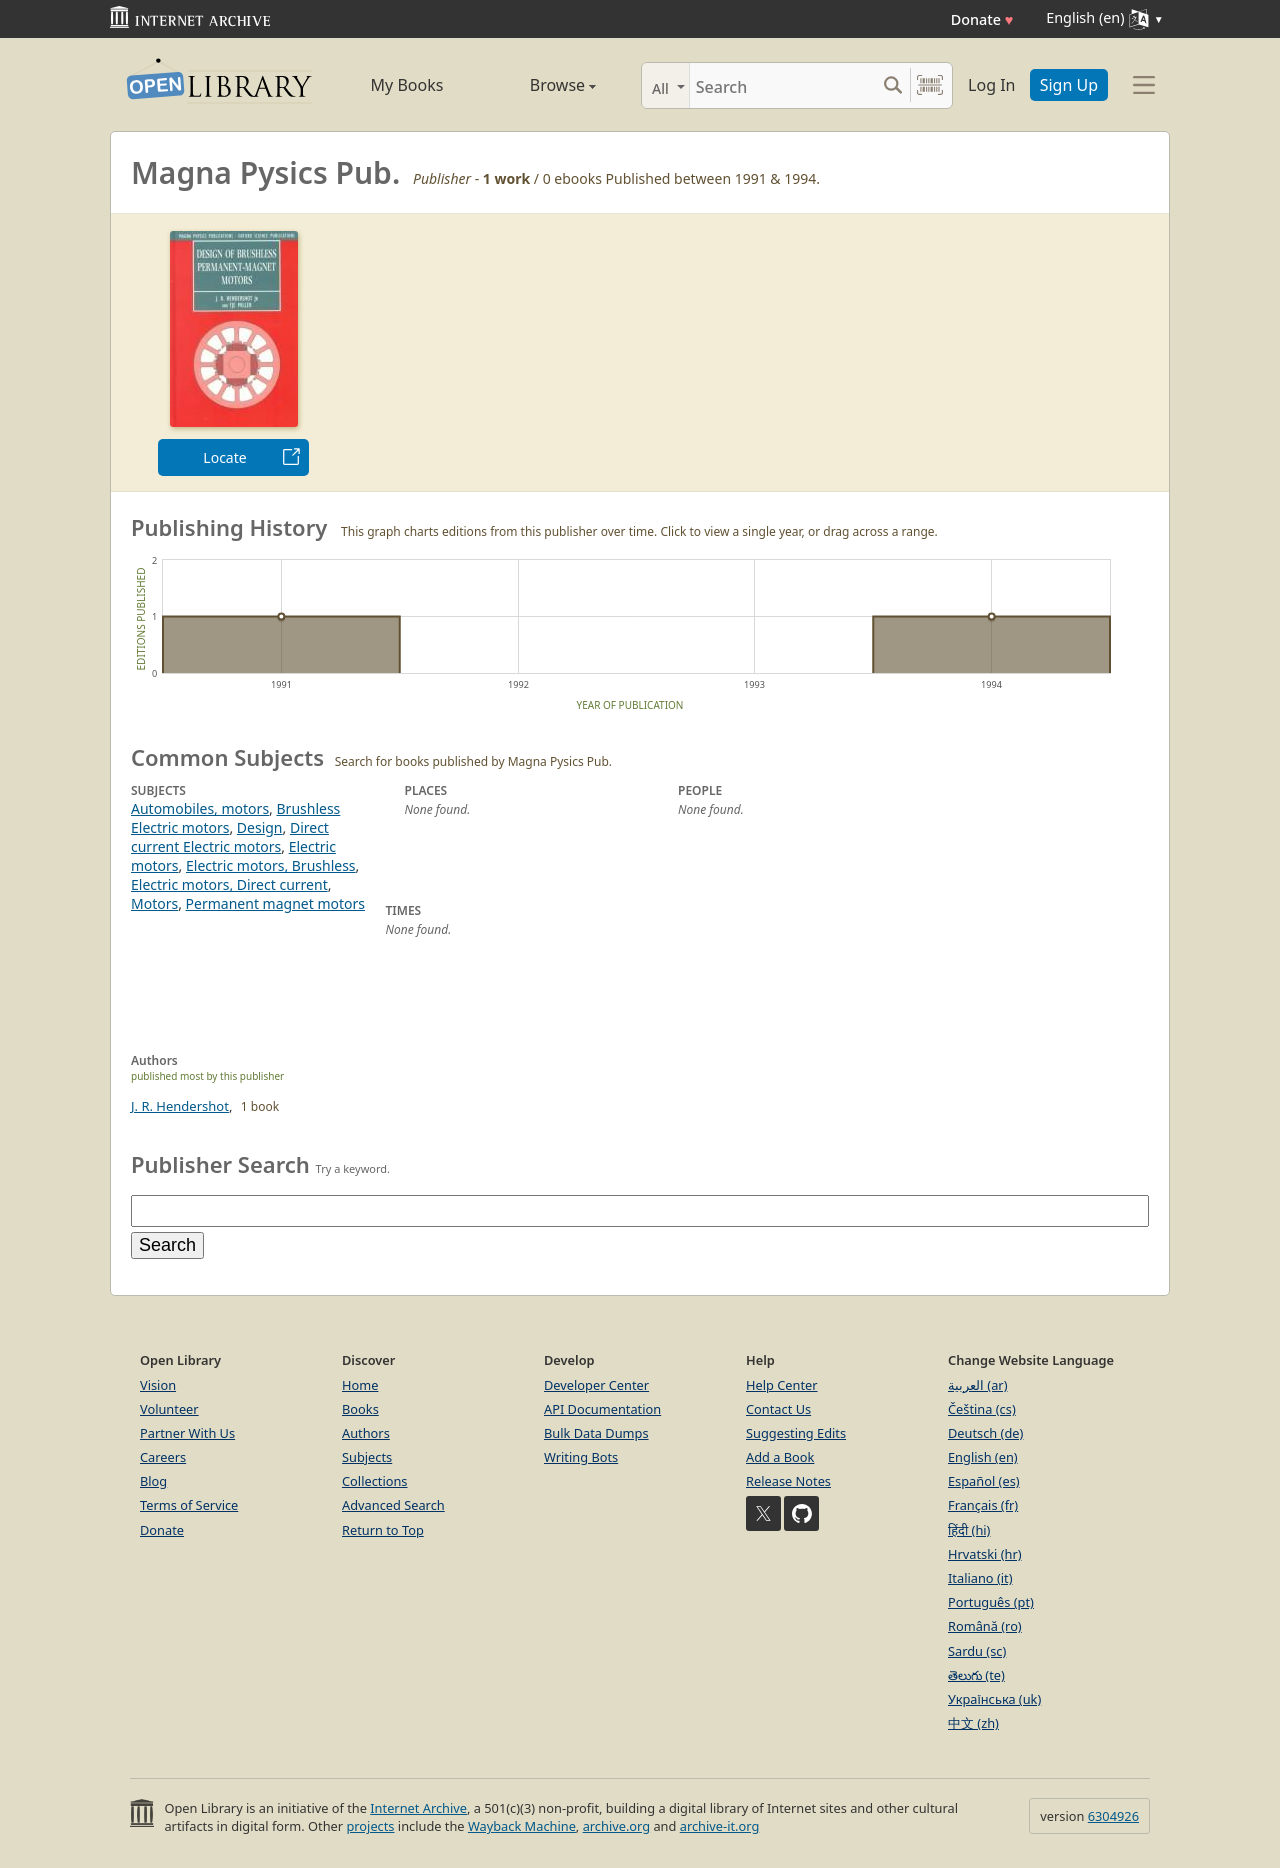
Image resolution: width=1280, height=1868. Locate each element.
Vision (158, 1385)
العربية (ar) (977, 1385)
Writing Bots (581, 1457)
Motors (154, 903)
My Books (407, 85)
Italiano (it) (980, 1578)
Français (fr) (983, 1505)
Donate (982, 19)
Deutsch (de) (985, 1433)
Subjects (367, 1457)
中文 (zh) (973, 1723)
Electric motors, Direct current (229, 884)
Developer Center (596, 1385)
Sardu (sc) (977, 1651)
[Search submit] (892, 85)
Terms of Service (189, 1505)
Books (360, 1409)
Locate (224, 457)
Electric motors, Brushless (271, 865)
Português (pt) (991, 1602)
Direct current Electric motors (230, 837)
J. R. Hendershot (180, 1106)
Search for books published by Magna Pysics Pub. (473, 761)
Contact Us (778, 1409)
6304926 (1113, 1816)
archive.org (616, 1826)
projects (370, 1826)
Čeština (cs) (982, 1409)
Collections (375, 1481)
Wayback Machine (522, 1826)
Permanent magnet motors (275, 903)
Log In (991, 85)
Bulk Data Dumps (596, 1433)
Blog (153, 1481)
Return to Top (383, 1530)
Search (167, 1245)
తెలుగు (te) (976, 1675)
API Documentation (602, 1409)
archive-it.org (720, 1826)
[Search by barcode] (930, 85)
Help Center (782, 1385)
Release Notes (788, 1481)
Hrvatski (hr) (985, 1554)
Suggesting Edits (796, 1433)
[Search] (782, 85)
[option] (233, 352)
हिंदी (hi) (969, 1530)
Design (260, 827)
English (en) (983, 1457)
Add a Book (780, 1457)
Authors (366, 1433)
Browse (540, 85)
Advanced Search (393, 1505)
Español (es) (984, 1481)
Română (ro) (985, 1626)
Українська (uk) (994, 1699)
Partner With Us (187, 1433)
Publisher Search (220, 1164)
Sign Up (1069, 85)
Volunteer (169, 1409)
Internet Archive (418, 1808)
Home (360, 1385)
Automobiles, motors (200, 808)
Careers (163, 1457)
